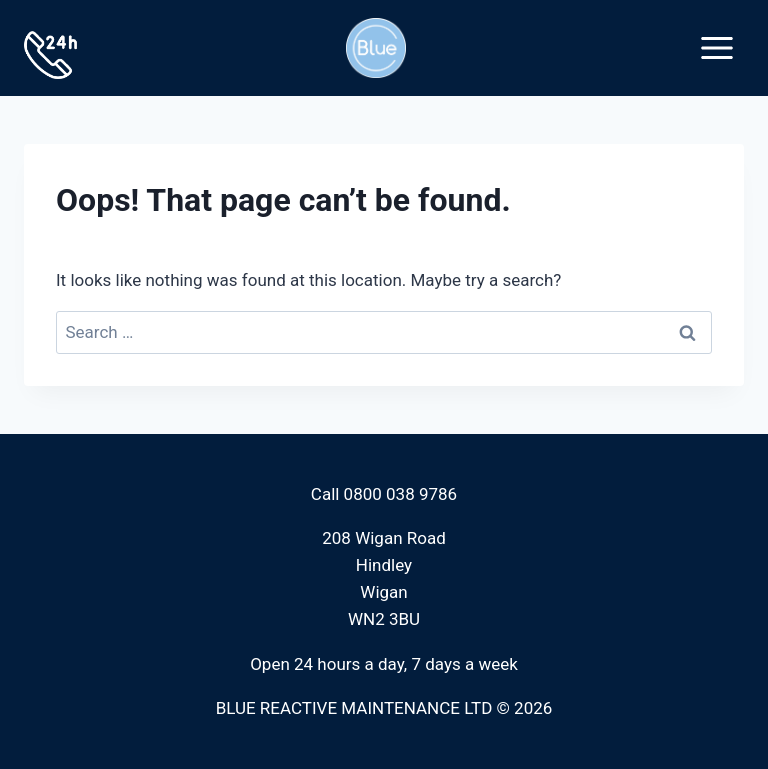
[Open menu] (716, 47)
